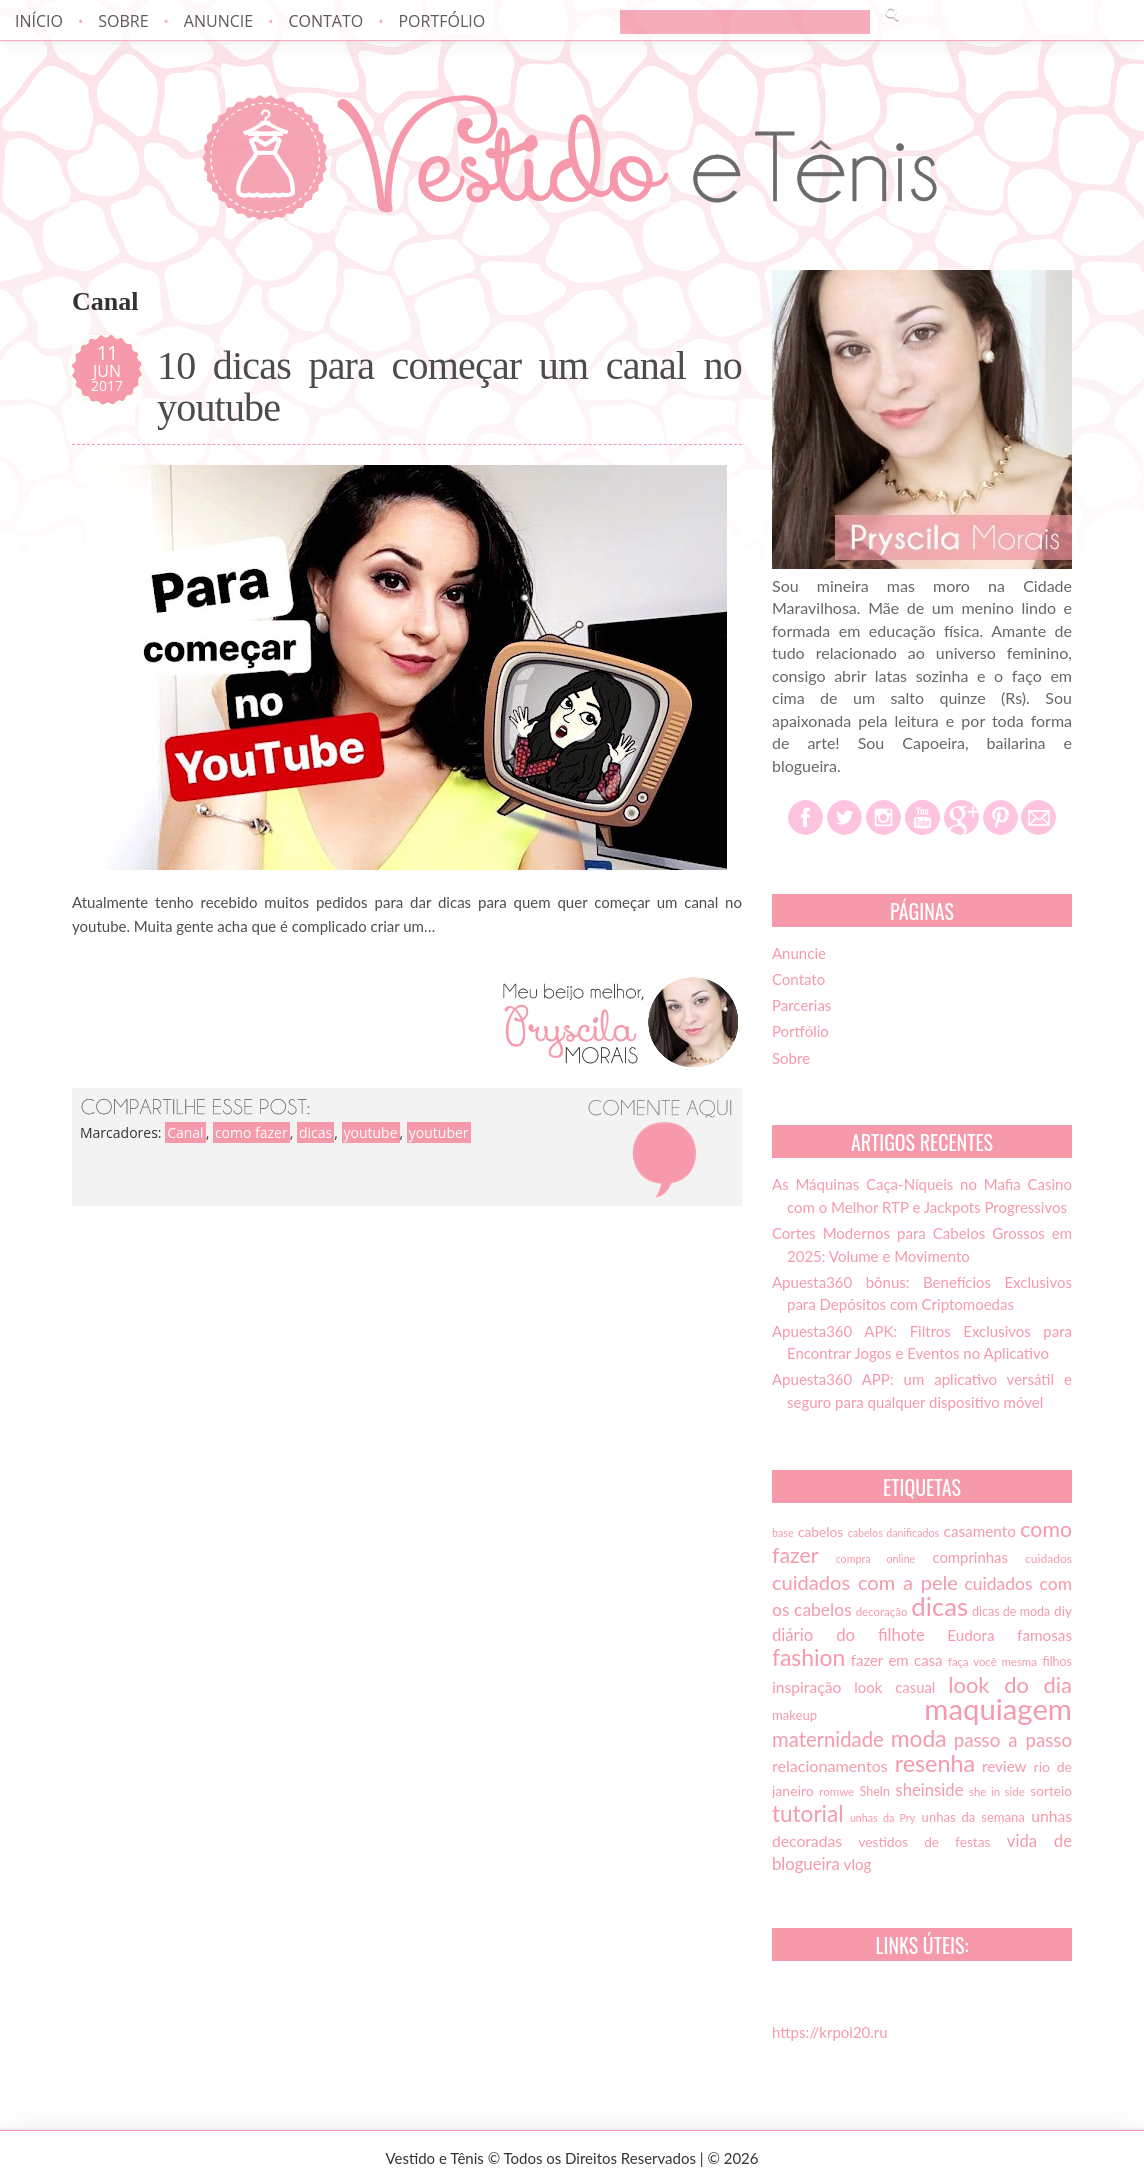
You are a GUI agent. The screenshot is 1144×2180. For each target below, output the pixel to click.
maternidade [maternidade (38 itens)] (828, 1739)
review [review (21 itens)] (1004, 1766)
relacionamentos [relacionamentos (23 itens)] (830, 1765)
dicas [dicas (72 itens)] (939, 1606)
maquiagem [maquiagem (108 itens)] (998, 1708)
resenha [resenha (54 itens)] (935, 1763)
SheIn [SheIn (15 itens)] (875, 1791)
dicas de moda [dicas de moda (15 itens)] (1011, 1611)
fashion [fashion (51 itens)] (808, 1657)
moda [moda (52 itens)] (919, 1738)
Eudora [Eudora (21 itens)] (970, 1635)
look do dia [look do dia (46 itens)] (1010, 1684)
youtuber (439, 1132)
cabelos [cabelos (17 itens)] (820, 1532)
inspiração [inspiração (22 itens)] (806, 1687)
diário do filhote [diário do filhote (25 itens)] (848, 1635)
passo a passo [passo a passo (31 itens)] (1013, 1740)
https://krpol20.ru (830, 2032)
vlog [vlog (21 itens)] (858, 1864)
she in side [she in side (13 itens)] (997, 1791)
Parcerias (801, 1005)
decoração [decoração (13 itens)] (882, 1611)
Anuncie (218, 21)
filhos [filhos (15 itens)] (1058, 1661)
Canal (185, 1132)
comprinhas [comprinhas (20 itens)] (969, 1557)
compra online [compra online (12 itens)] (876, 1558)
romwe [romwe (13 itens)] (836, 1791)
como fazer (251, 1132)
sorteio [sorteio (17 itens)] (1051, 1791)
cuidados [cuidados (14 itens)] (1048, 1558)
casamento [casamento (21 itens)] (980, 1531)
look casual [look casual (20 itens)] (894, 1687)
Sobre (123, 21)
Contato (325, 21)
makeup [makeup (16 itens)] (794, 1715)
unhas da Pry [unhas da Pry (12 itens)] (882, 1817)
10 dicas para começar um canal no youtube (449, 387)
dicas (315, 1132)
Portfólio (441, 21)
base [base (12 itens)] (783, 1532)
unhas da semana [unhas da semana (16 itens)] (973, 1817)
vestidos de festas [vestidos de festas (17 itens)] (924, 1842)
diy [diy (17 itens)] (1063, 1611)
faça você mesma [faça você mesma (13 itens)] (992, 1661)
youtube (371, 1132)
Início (39, 21)
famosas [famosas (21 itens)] (1044, 1635)
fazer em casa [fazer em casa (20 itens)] (897, 1660)
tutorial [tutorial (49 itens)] (807, 1813)
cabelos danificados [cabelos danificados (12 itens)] (893, 1532)
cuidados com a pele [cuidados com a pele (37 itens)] (865, 1582)
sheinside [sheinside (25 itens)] (929, 1790)
